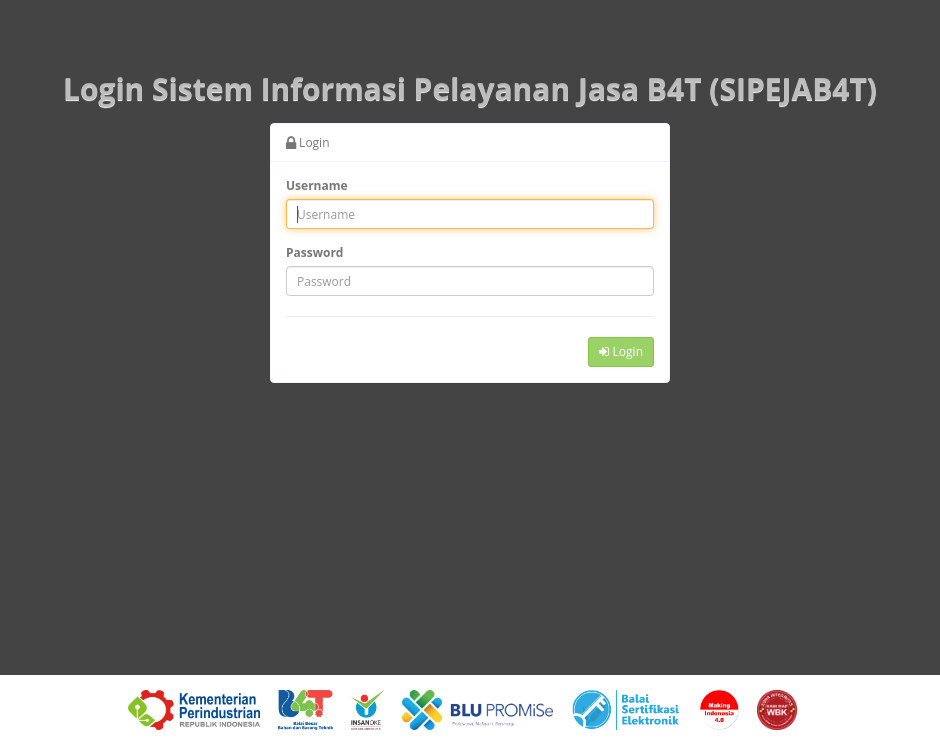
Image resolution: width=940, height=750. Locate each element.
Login (621, 351)
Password (314, 252)
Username (317, 185)
